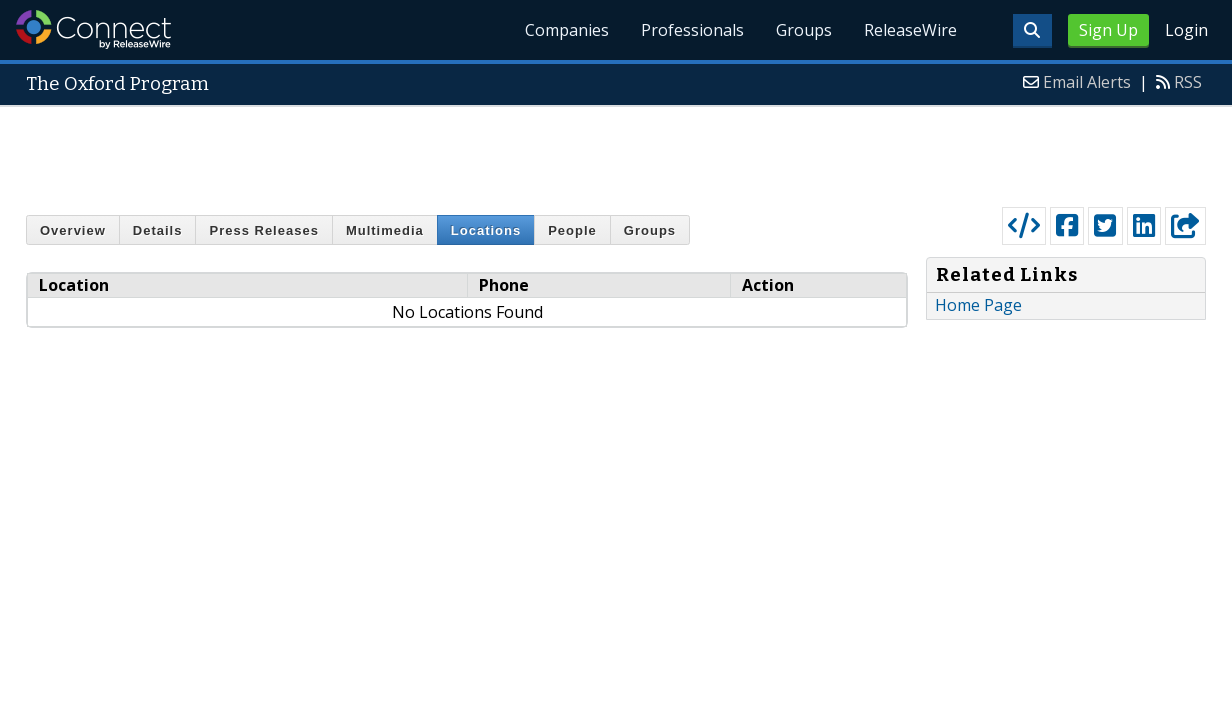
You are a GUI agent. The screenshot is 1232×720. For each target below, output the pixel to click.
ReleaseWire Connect (93, 29)
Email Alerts (1087, 82)
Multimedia (385, 230)
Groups (804, 30)
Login (1186, 30)
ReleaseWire (910, 30)
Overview (73, 230)
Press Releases (263, 230)
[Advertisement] (616, 152)
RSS (1188, 82)
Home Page (978, 305)
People (572, 230)
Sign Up (1108, 30)
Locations (486, 230)
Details (158, 230)
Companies (567, 30)
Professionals (692, 30)
